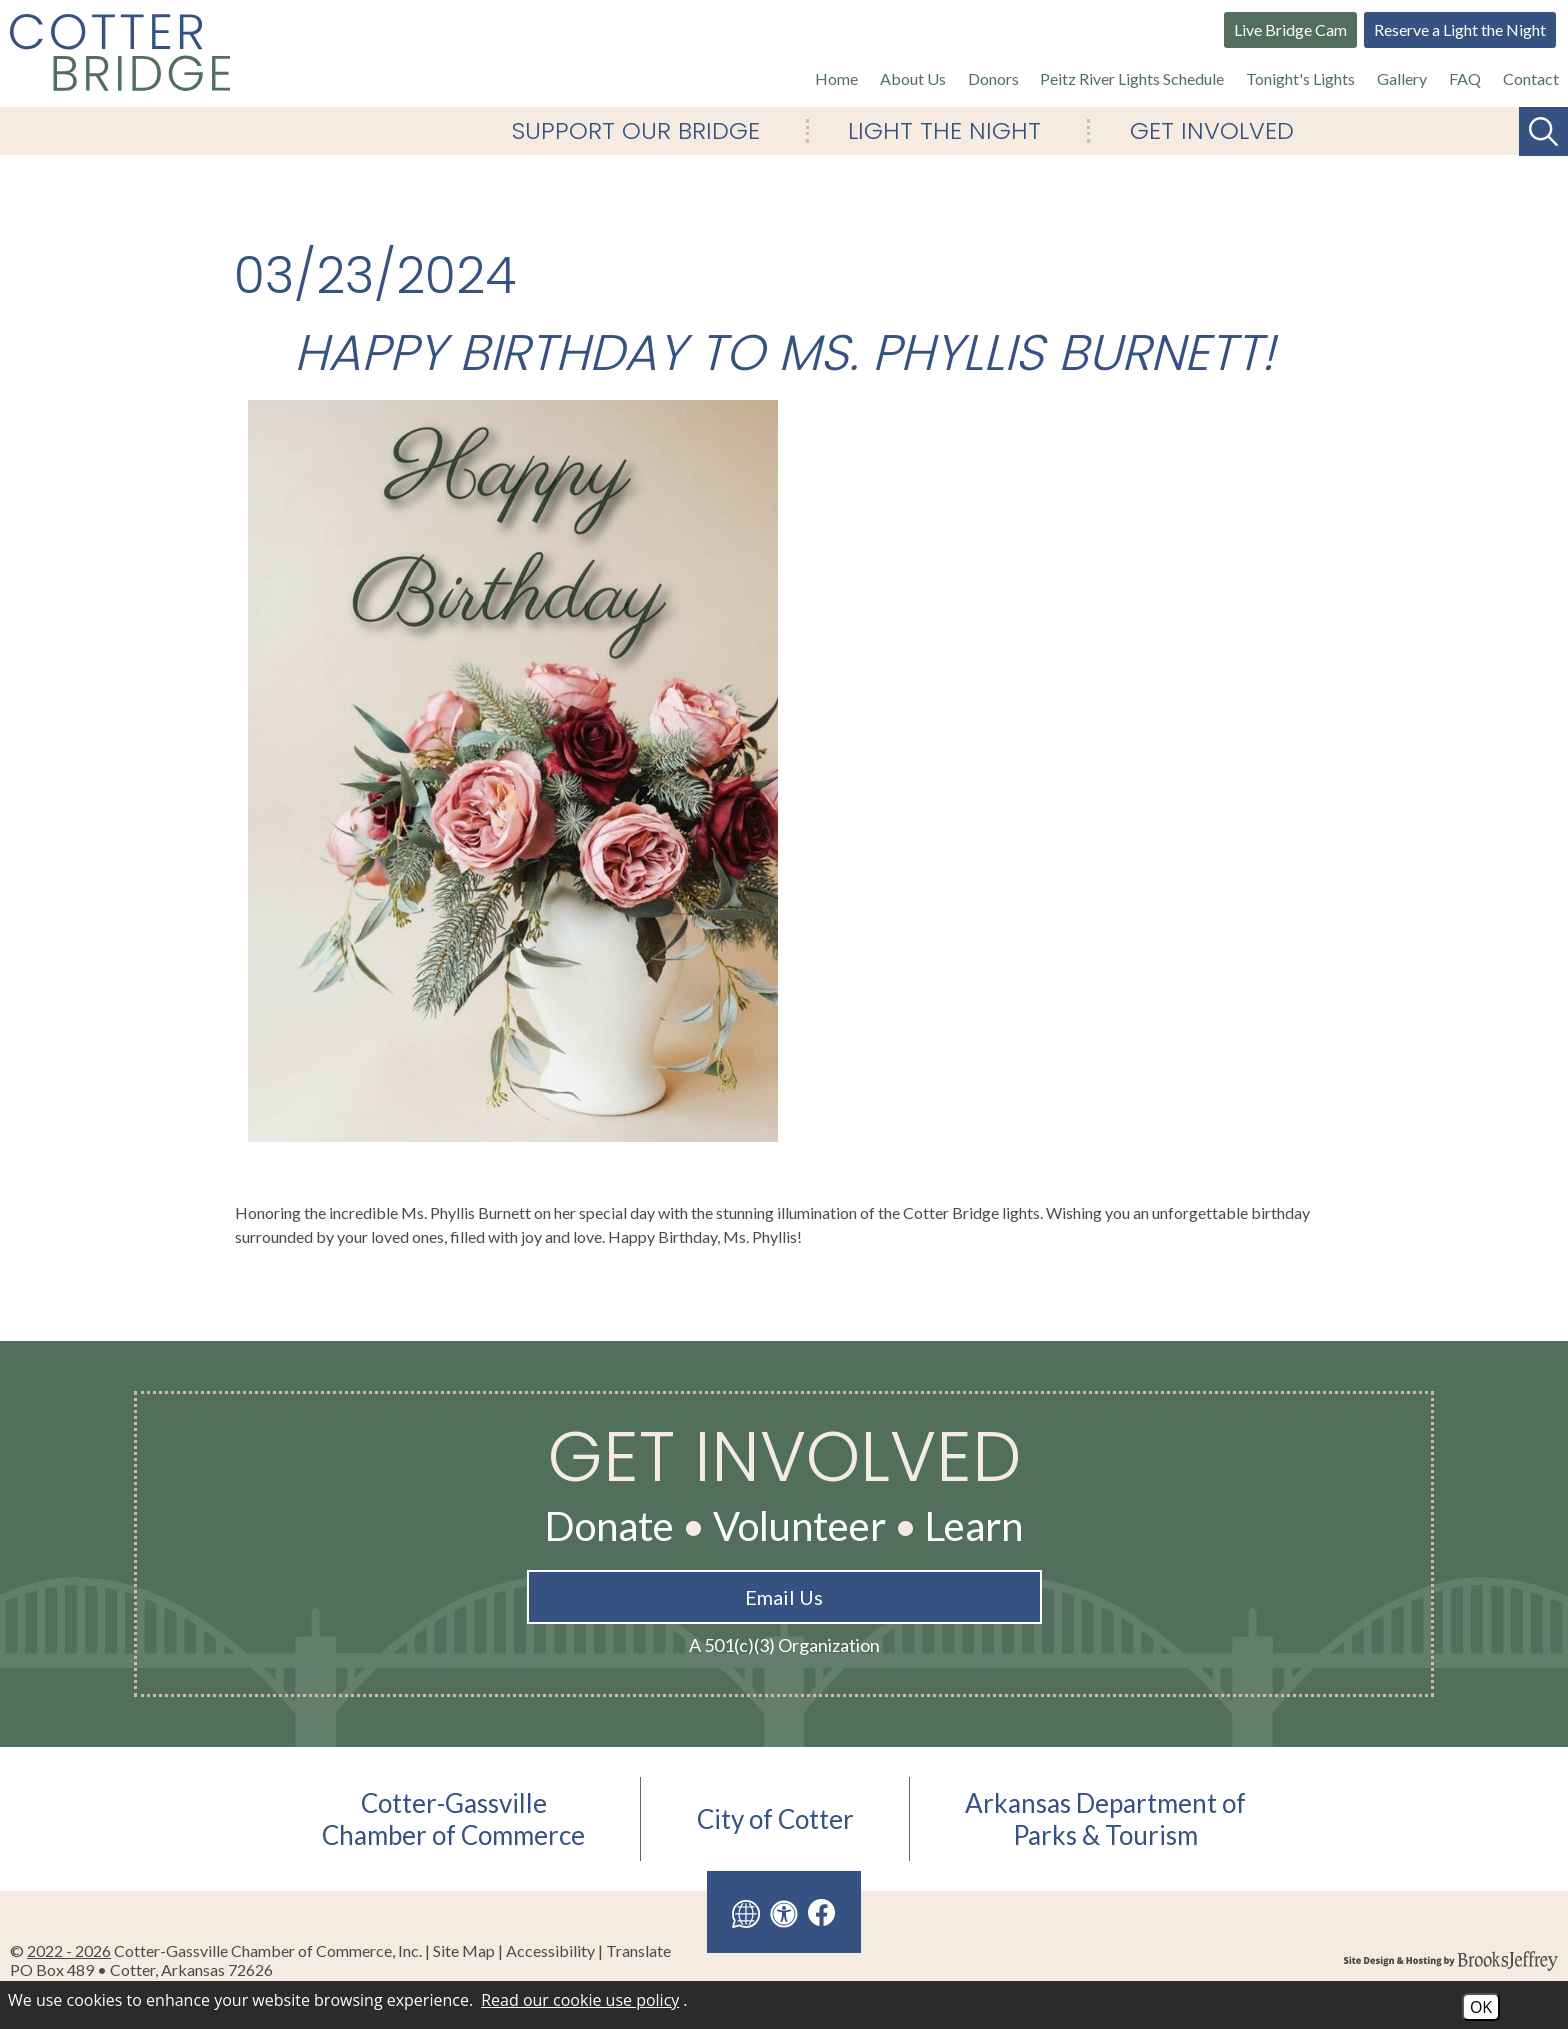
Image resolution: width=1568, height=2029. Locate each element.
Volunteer (799, 1526)
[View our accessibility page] (784, 1912)
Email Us (784, 1597)
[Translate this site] (746, 1912)
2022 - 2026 (69, 1950)
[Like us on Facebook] (822, 1912)
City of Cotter (775, 1819)
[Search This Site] (1543, 131)
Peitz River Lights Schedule (1132, 78)
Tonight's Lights (1300, 78)
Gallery (1402, 78)
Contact (1531, 78)
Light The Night (944, 131)
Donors (993, 78)
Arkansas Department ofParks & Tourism (1105, 1819)
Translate (638, 1950)
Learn (974, 1526)
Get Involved (1212, 131)
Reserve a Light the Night (1460, 29)
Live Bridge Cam (1290, 29)
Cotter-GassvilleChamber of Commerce (453, 1819)
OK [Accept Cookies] (1481, 2007)
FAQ (1465, 78)
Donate (609, 1526)
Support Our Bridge (636, 131)
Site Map (464, 1950)
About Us (913, 78)
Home (836, 78)
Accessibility (550, 1950)
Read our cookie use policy (580, 2000)
